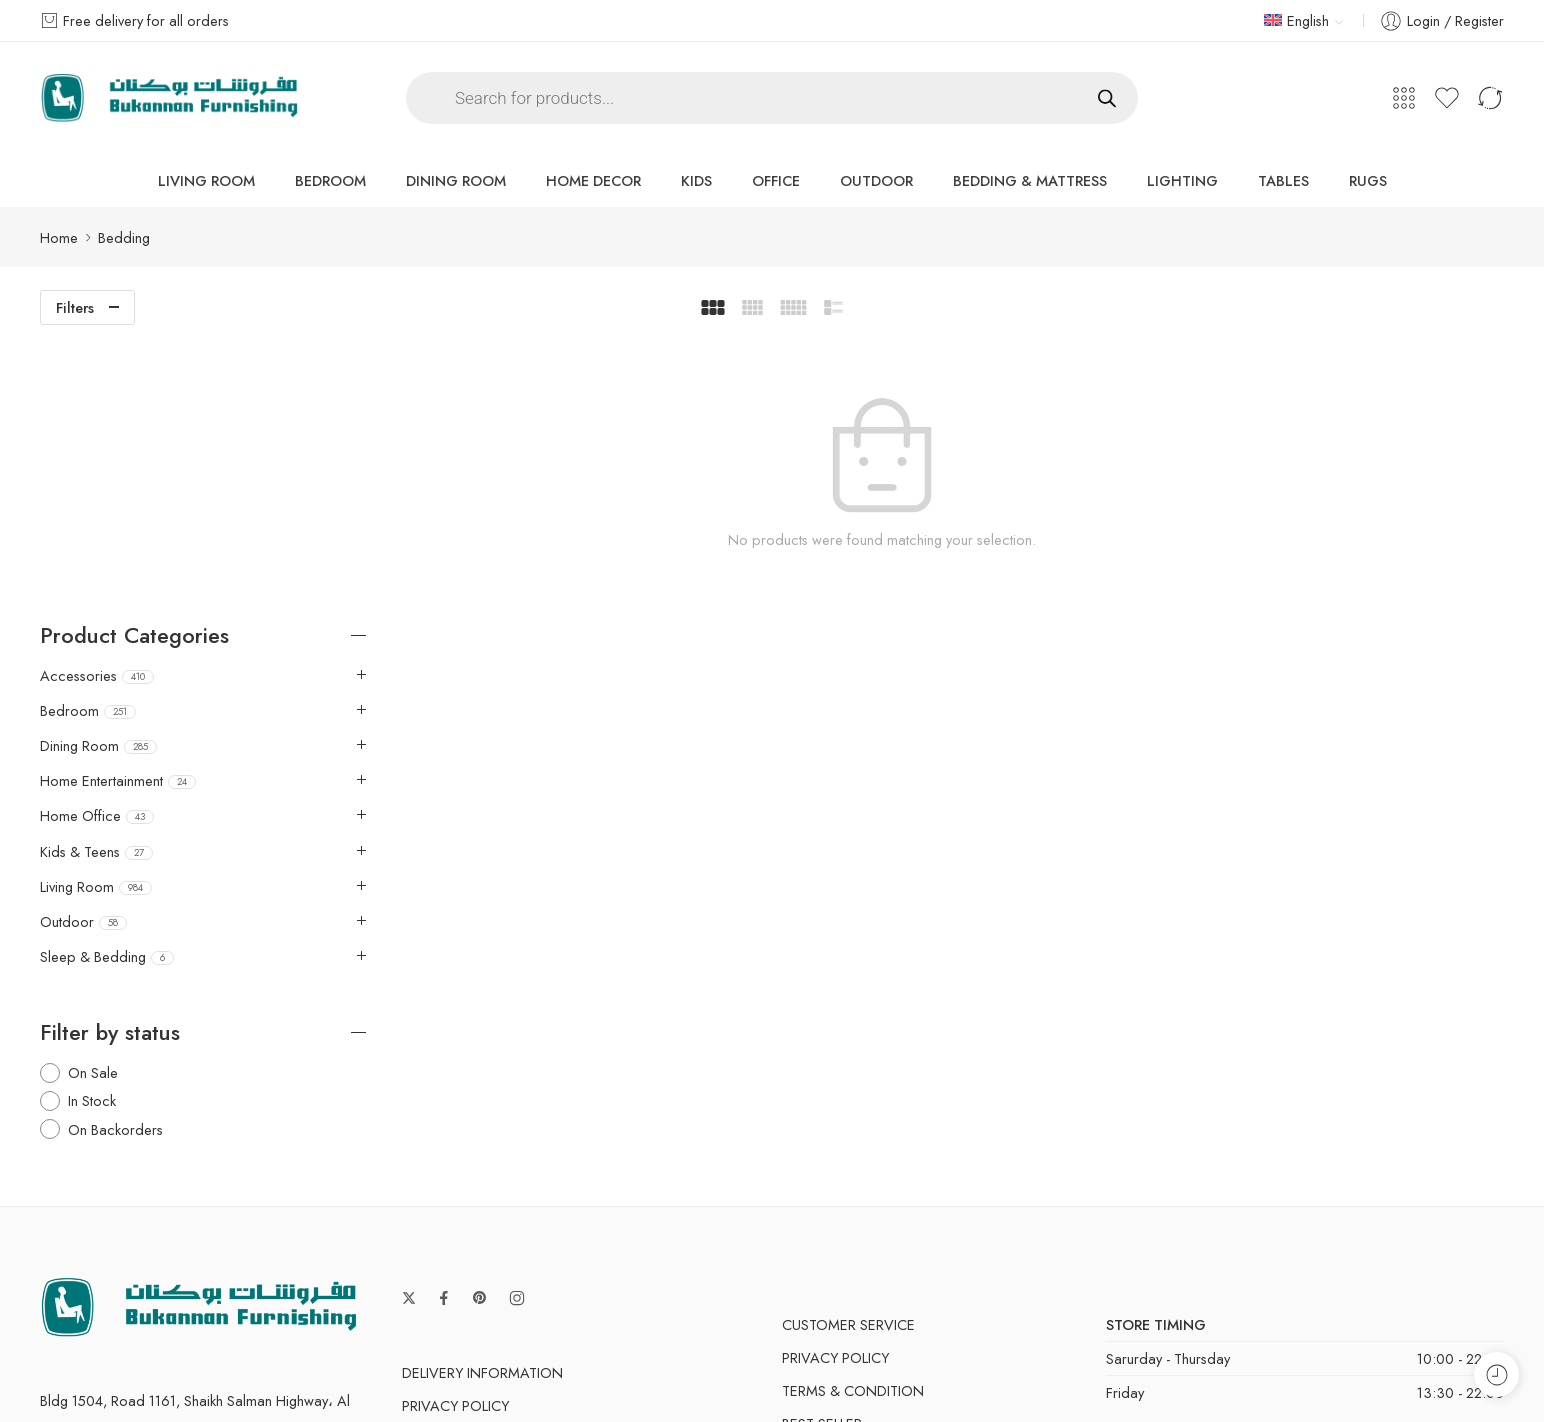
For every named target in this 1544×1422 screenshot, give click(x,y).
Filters (75, 307)
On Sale (93, 798)
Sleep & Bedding (107, 683)
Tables (1283, 180)
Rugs (1368, 180)
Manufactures (836, 1182)
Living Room (206, 180)
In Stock (92, 826)
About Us (1470, 1370)
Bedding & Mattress (1030, 180)
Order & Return (460, 1230)
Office (776, 180)
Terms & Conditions (1060, 1370)
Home (59, 237)
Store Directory (1346, 1370)
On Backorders (115, 854)
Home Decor (593, 180)
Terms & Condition (473, 1164)
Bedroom (330, 180)
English (1296, 20)
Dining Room (456, 180)
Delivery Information (482, 1098)
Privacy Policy (455, 1131)
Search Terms (453, 1197)
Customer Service (848, 1049)
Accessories (97, 401)
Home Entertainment (118, 507)
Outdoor (876, 180)
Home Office (97, 542)
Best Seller (822, 1149)
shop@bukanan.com (103, 1218)
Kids (696, 180)
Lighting (1182, 180)
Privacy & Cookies (888, 1370)
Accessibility (1210, 1370)
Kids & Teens (96, 577)
